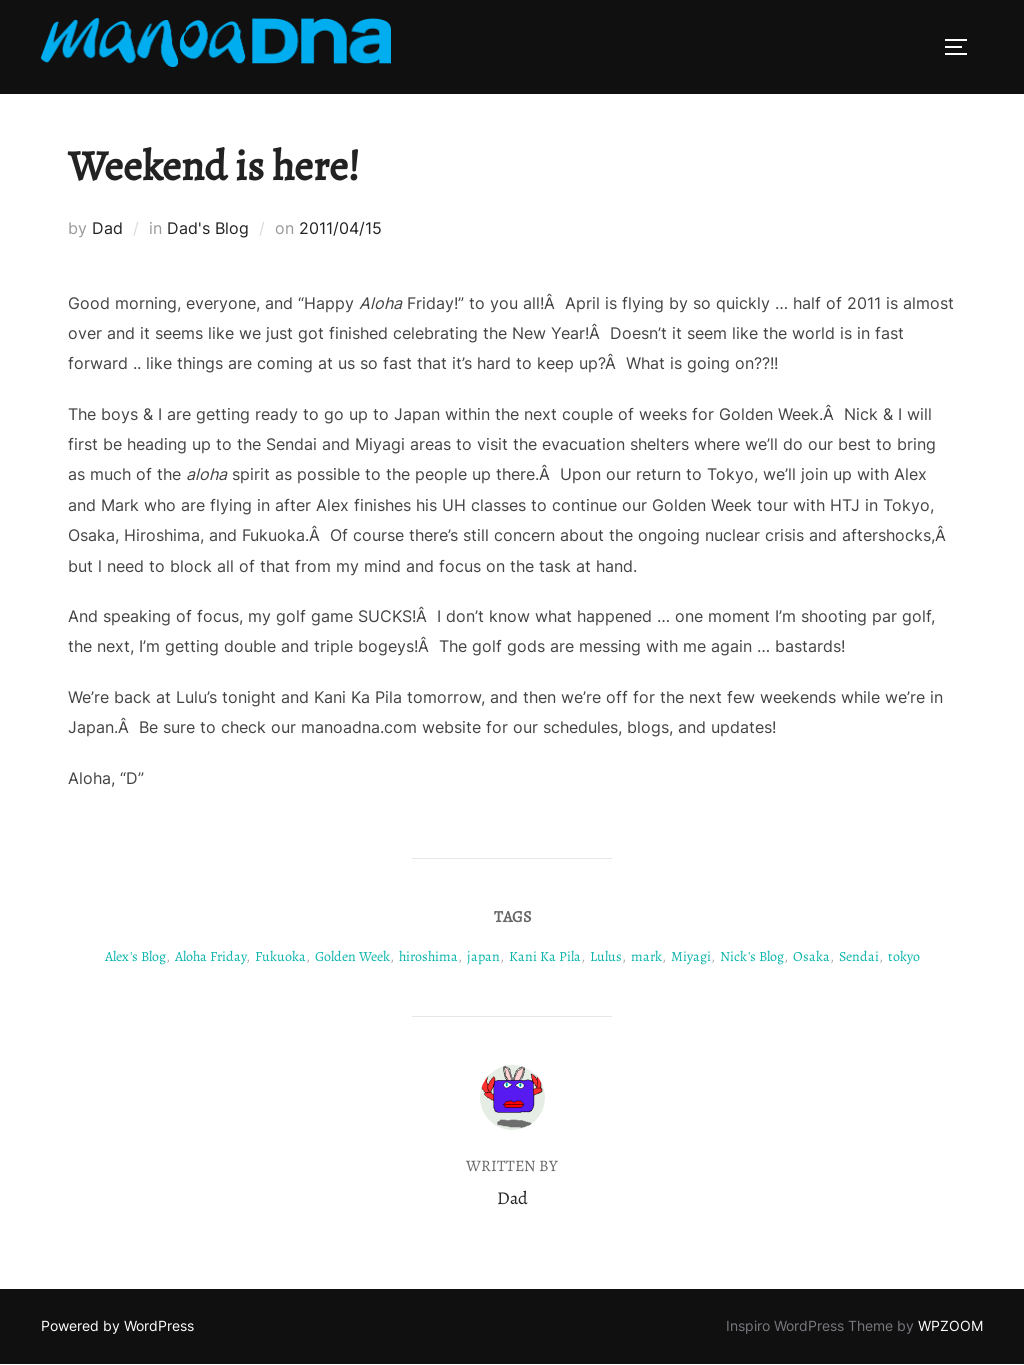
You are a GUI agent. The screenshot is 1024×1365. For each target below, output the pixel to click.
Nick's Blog (752, 956)
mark (646, 956)
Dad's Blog (208, 228)
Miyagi (691, 956)
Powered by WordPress (117, 1325)
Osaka (811, 956)
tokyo (904, 956)
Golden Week (352, 956)
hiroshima (428, 956)
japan (483, 956)
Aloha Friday (210, 956)
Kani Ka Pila (545, 956)
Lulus (606, 956)
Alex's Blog (135, 956)
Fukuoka (280, 956)
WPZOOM (950, 1325)
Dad (107, 228)
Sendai (859, 956)
